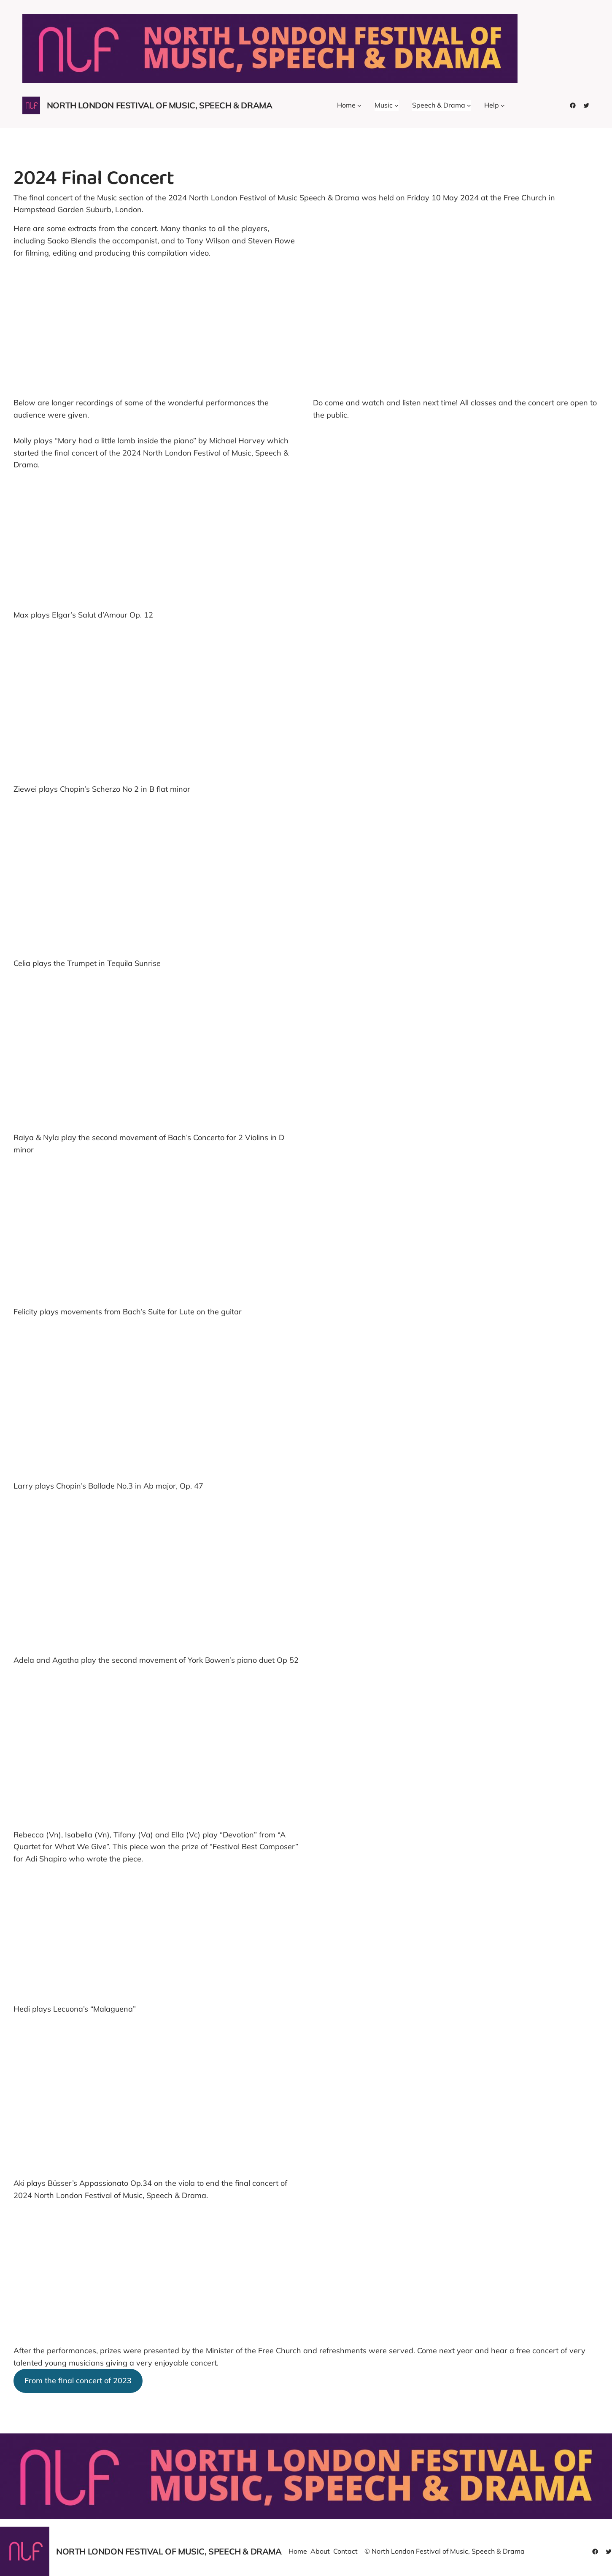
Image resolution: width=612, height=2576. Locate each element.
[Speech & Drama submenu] (469, 105)
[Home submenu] (359, 105)
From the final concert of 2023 (78, 2380)
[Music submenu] (396, 105)
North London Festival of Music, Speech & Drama (159, 105)
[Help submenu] (503, 105)
